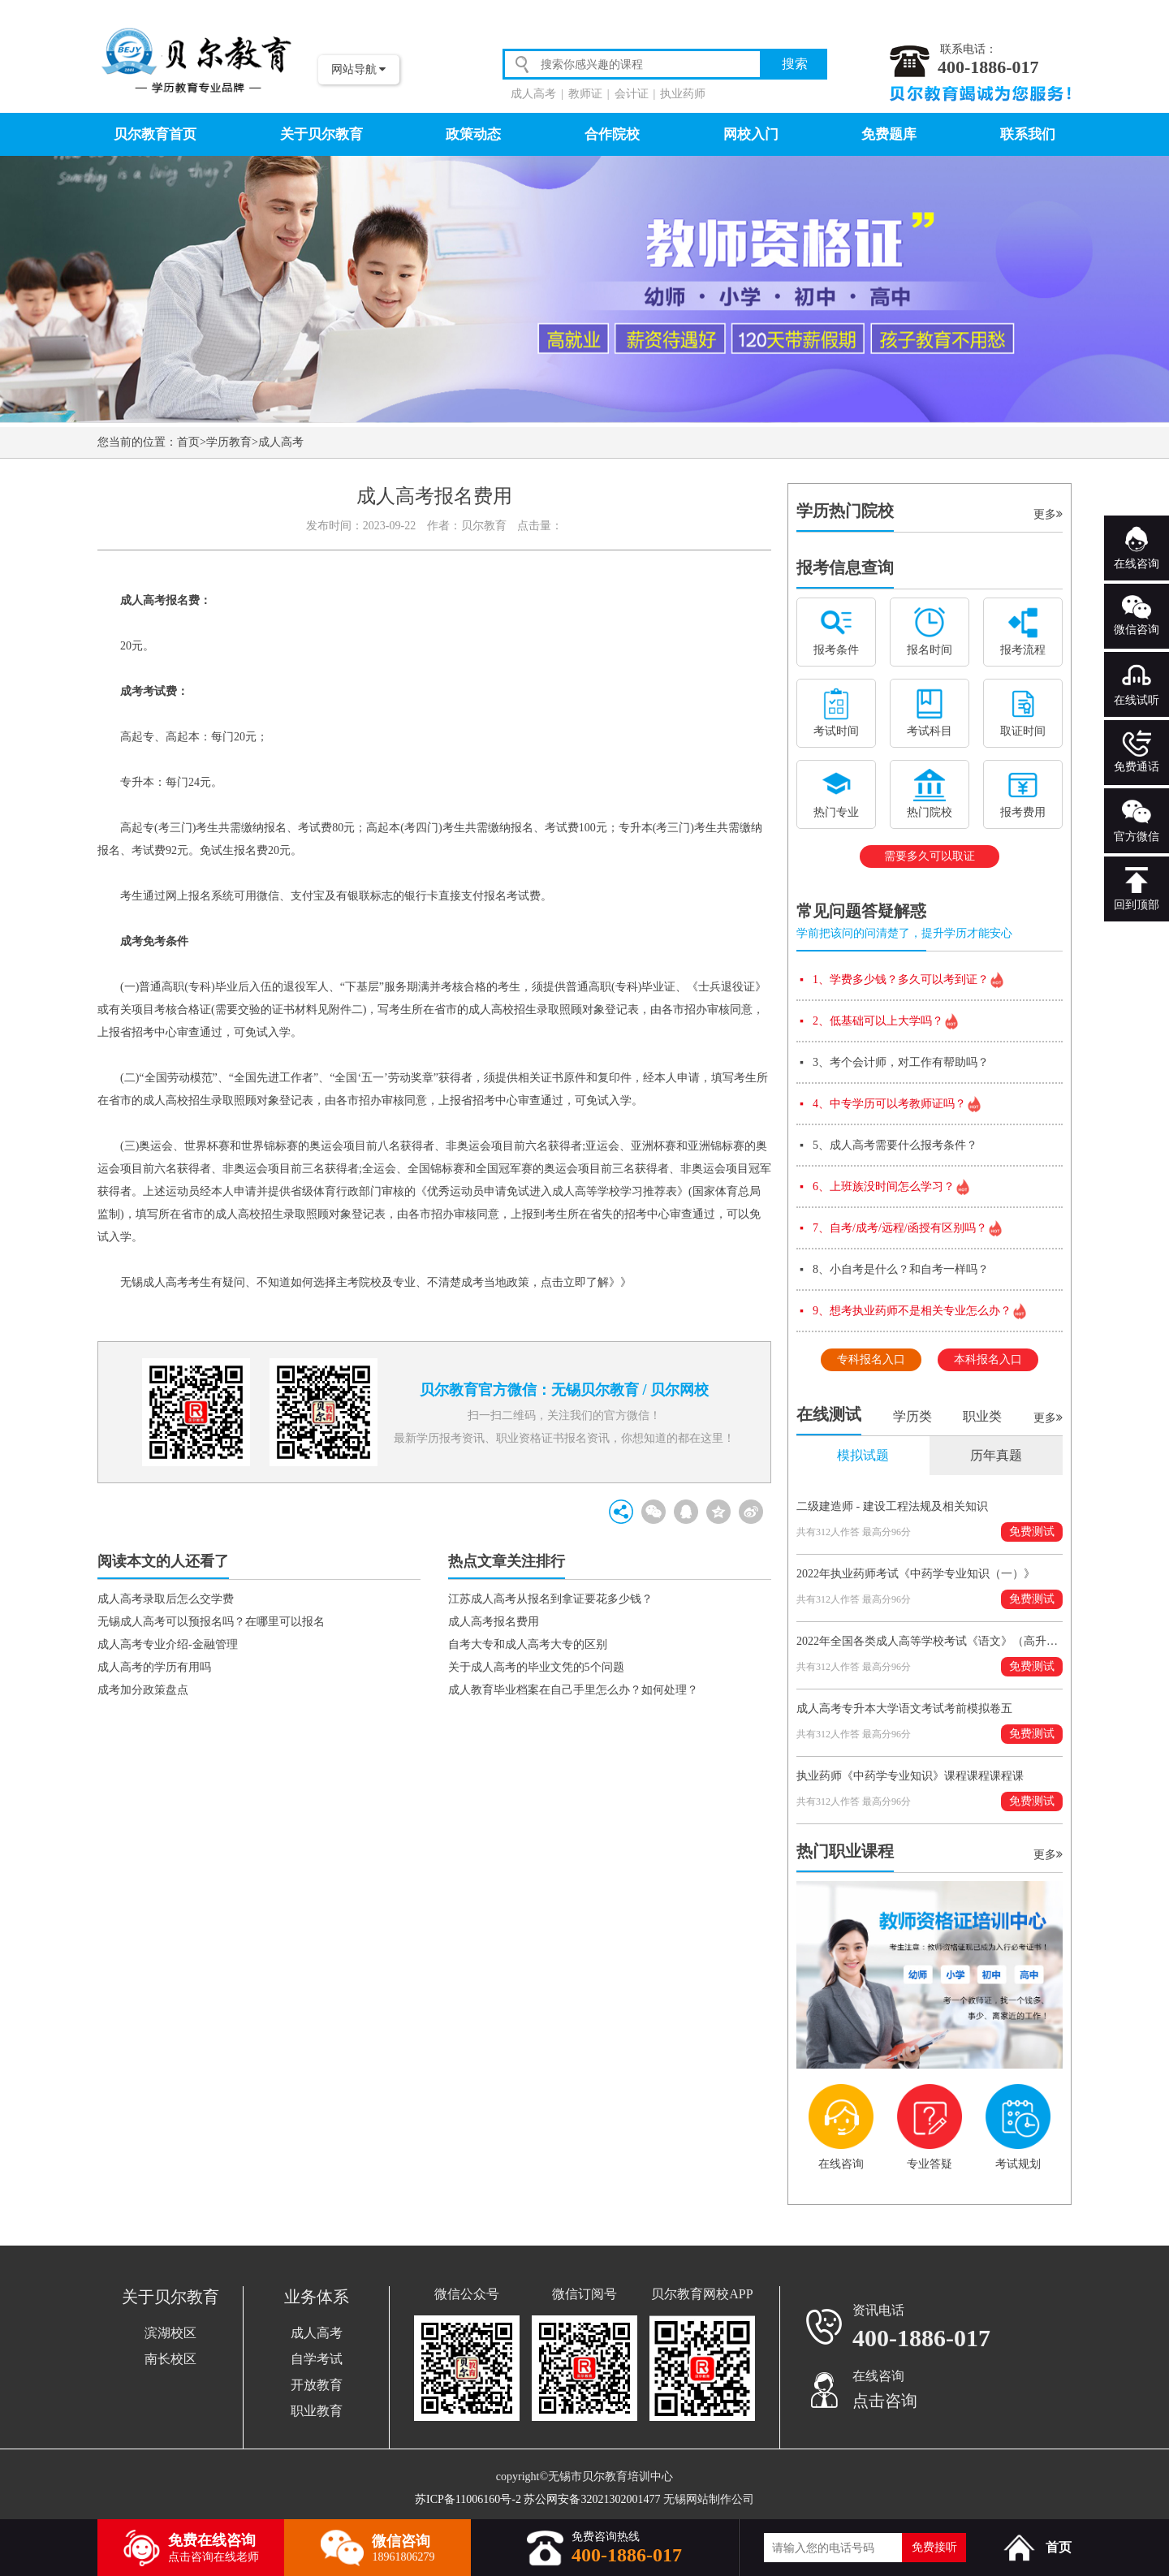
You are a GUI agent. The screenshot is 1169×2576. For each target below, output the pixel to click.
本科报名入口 (988, 1359)
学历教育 (229, 442)
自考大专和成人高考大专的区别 (527, 1644)
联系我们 (1027, 134)
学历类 (912, 1416)
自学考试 (317, 2359)
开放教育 (317, 2385)
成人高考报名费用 (493, 1622)
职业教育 (317, 2411)
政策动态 (473, 134)
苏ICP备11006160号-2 (468, 2499)
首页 (188, 442)
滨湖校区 (170, 2333)
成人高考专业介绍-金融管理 (167, 1644)
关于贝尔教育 (321, 134)
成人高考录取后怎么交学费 (165, 1599)
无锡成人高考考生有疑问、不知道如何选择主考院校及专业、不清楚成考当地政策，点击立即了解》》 (370, 1282)
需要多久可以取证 (929, 856)
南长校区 (170, 2359)
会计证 (632, 94)
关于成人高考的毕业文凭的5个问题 (536, 1667)
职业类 (982, 1416)
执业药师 (682, 94)
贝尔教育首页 (155, 134)
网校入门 (751, 134)
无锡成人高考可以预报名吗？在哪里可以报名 (211, 1622)
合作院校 (612, 134)
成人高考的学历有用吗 (154, 1667)
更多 (1048, 514)
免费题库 (889, 134)
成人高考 (533, 94)
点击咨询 (884, 2401)
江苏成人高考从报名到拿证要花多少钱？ (550, 1599)
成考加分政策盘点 (142, 1690)
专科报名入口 (871, 1359)
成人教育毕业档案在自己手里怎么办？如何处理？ (573, 1690)
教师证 (585, 94)
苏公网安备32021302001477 (592, 2499)
